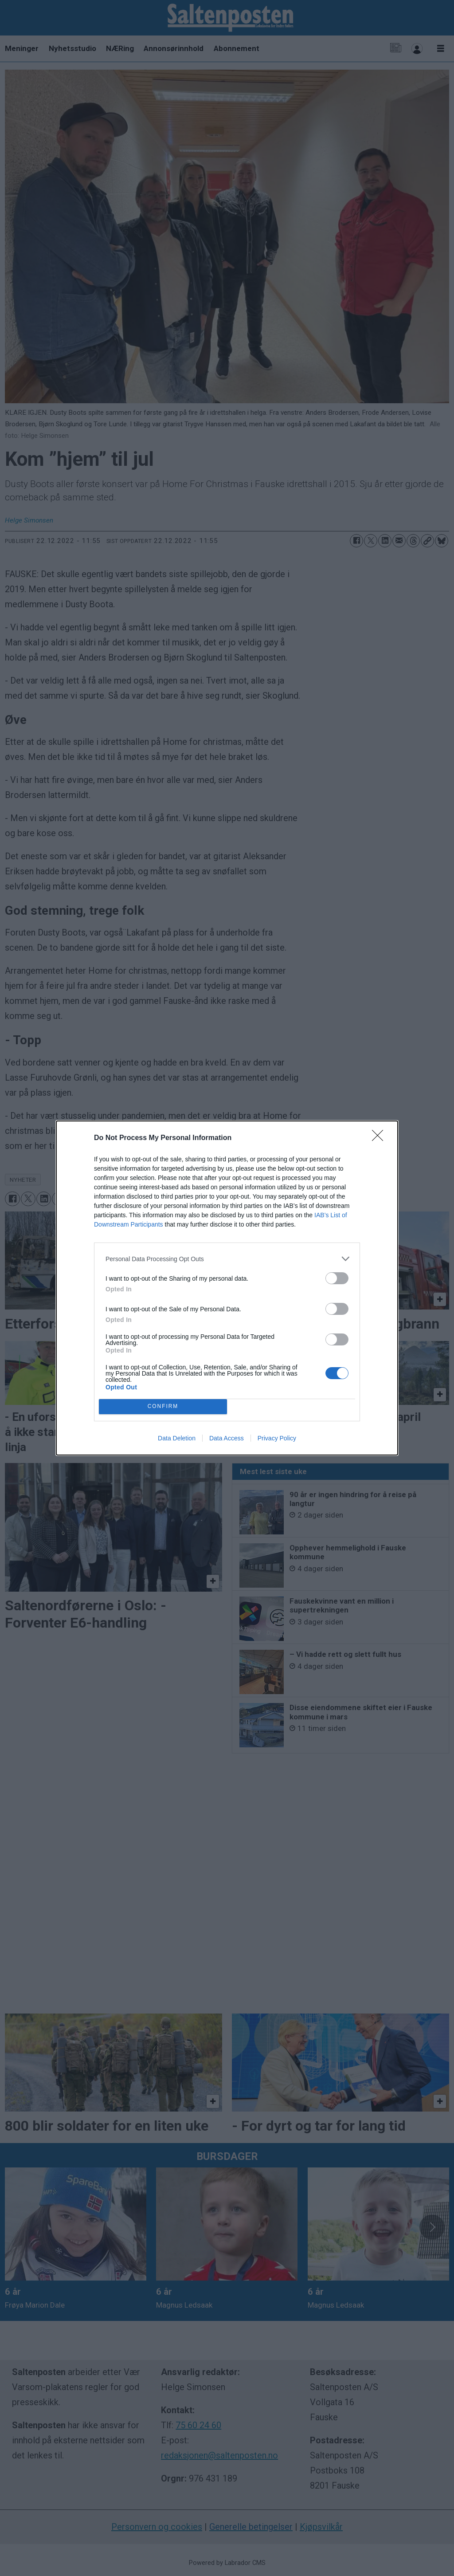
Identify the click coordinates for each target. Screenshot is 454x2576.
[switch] (336, 1278)
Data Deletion (177, 1438)
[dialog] (227, 1288)
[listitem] (227, 1258)
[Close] (380, 1138)
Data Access (226, 1438)
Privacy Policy (277, 1438)
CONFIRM (163, 1407)
